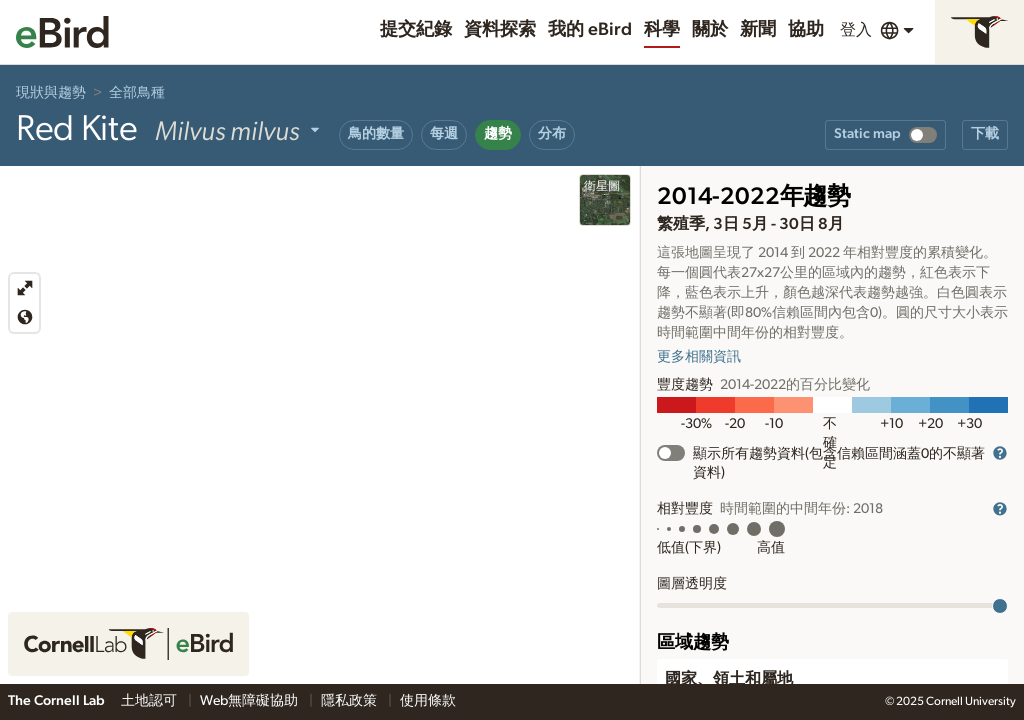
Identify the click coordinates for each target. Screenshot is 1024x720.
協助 (806, 30)
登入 (856, 30)
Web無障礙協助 (250, 701)
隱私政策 (350, 701)
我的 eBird (590, 30)
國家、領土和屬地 (729, 679)
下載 (985, 134)
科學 (662, 30)
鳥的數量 (376, 134)
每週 (444, 134)
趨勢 (498, 134)
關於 (710, 30)
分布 (552, 134)
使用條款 (428, 701)
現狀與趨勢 (51, 93)
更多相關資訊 (699, 357)
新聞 (758, 30)
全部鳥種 (137, 93)
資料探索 (500, 30)
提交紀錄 (416, 30)
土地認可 (150, 701)
